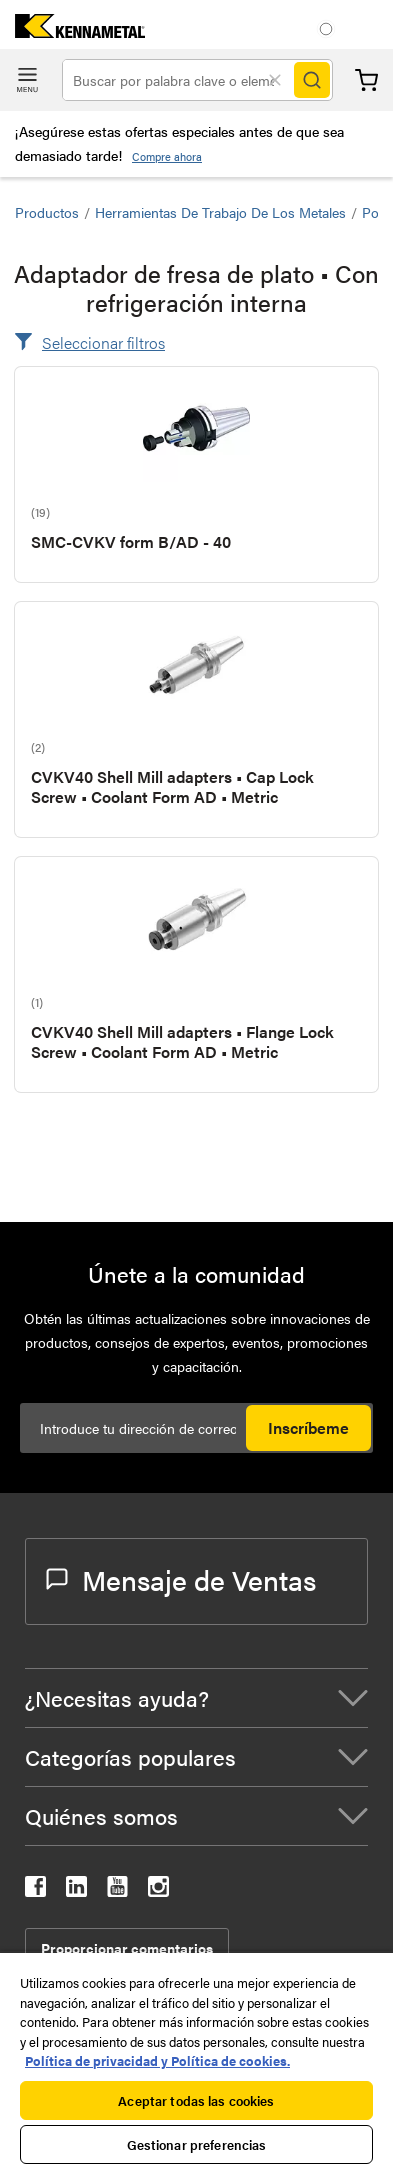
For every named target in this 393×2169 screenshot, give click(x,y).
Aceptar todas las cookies (196, 2100)
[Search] (312, 80)
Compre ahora (167, 156)
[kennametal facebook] (35, 1890)
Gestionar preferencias (197, 2144)
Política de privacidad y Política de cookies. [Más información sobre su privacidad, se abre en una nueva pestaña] (157, 2060)
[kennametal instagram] (158, 1890)
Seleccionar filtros (103, 342)
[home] (72, 31)
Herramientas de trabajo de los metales (220, 212)
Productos (47, 212)
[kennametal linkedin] (76, 1890)
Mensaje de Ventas (181, 1579)
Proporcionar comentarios (127, 1948)
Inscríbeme (308, 1427)
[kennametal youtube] (117, 1890)
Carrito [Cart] (366, 80)
